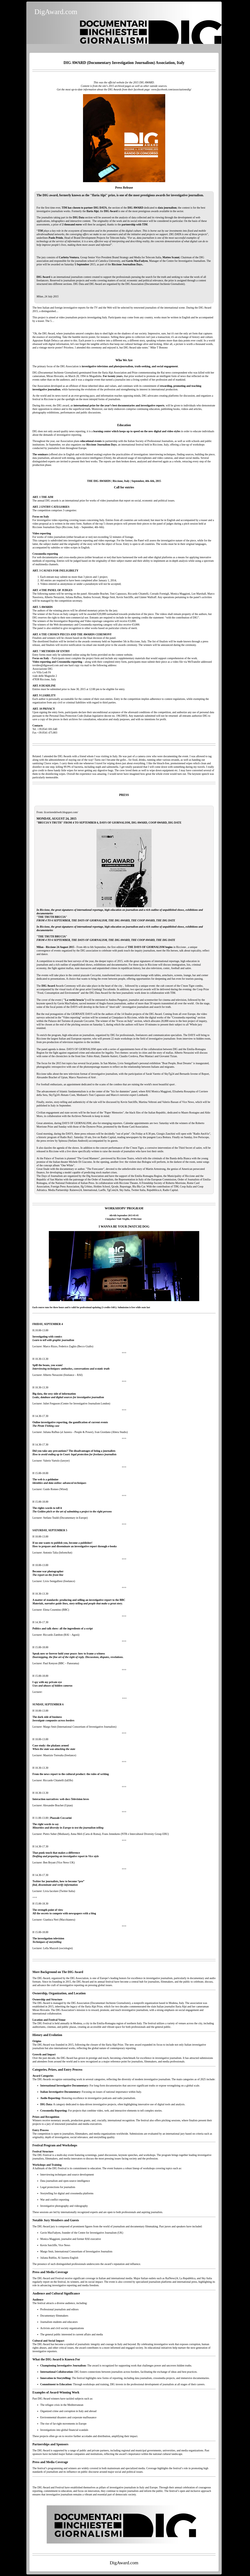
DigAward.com (55, 12)
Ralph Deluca (51, 340)
